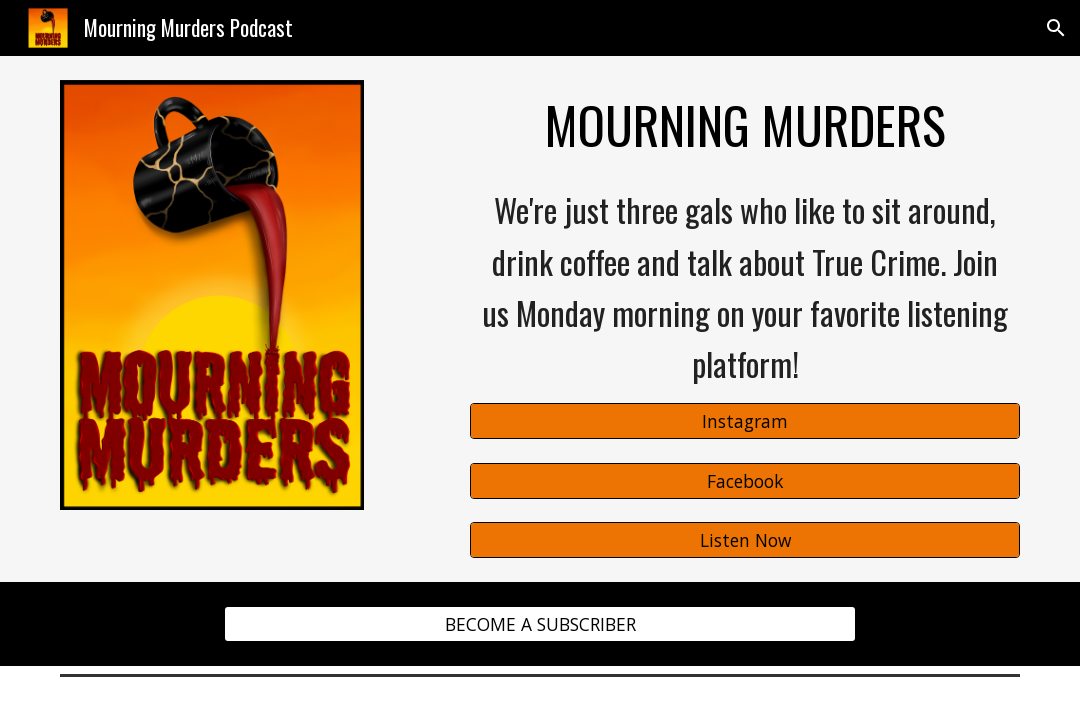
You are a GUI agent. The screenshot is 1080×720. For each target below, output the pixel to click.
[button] (1056, 28)
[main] (744, 125)
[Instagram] (744, 421)
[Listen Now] (744, 540)
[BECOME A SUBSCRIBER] (539, 624)
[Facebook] (744, 480)
